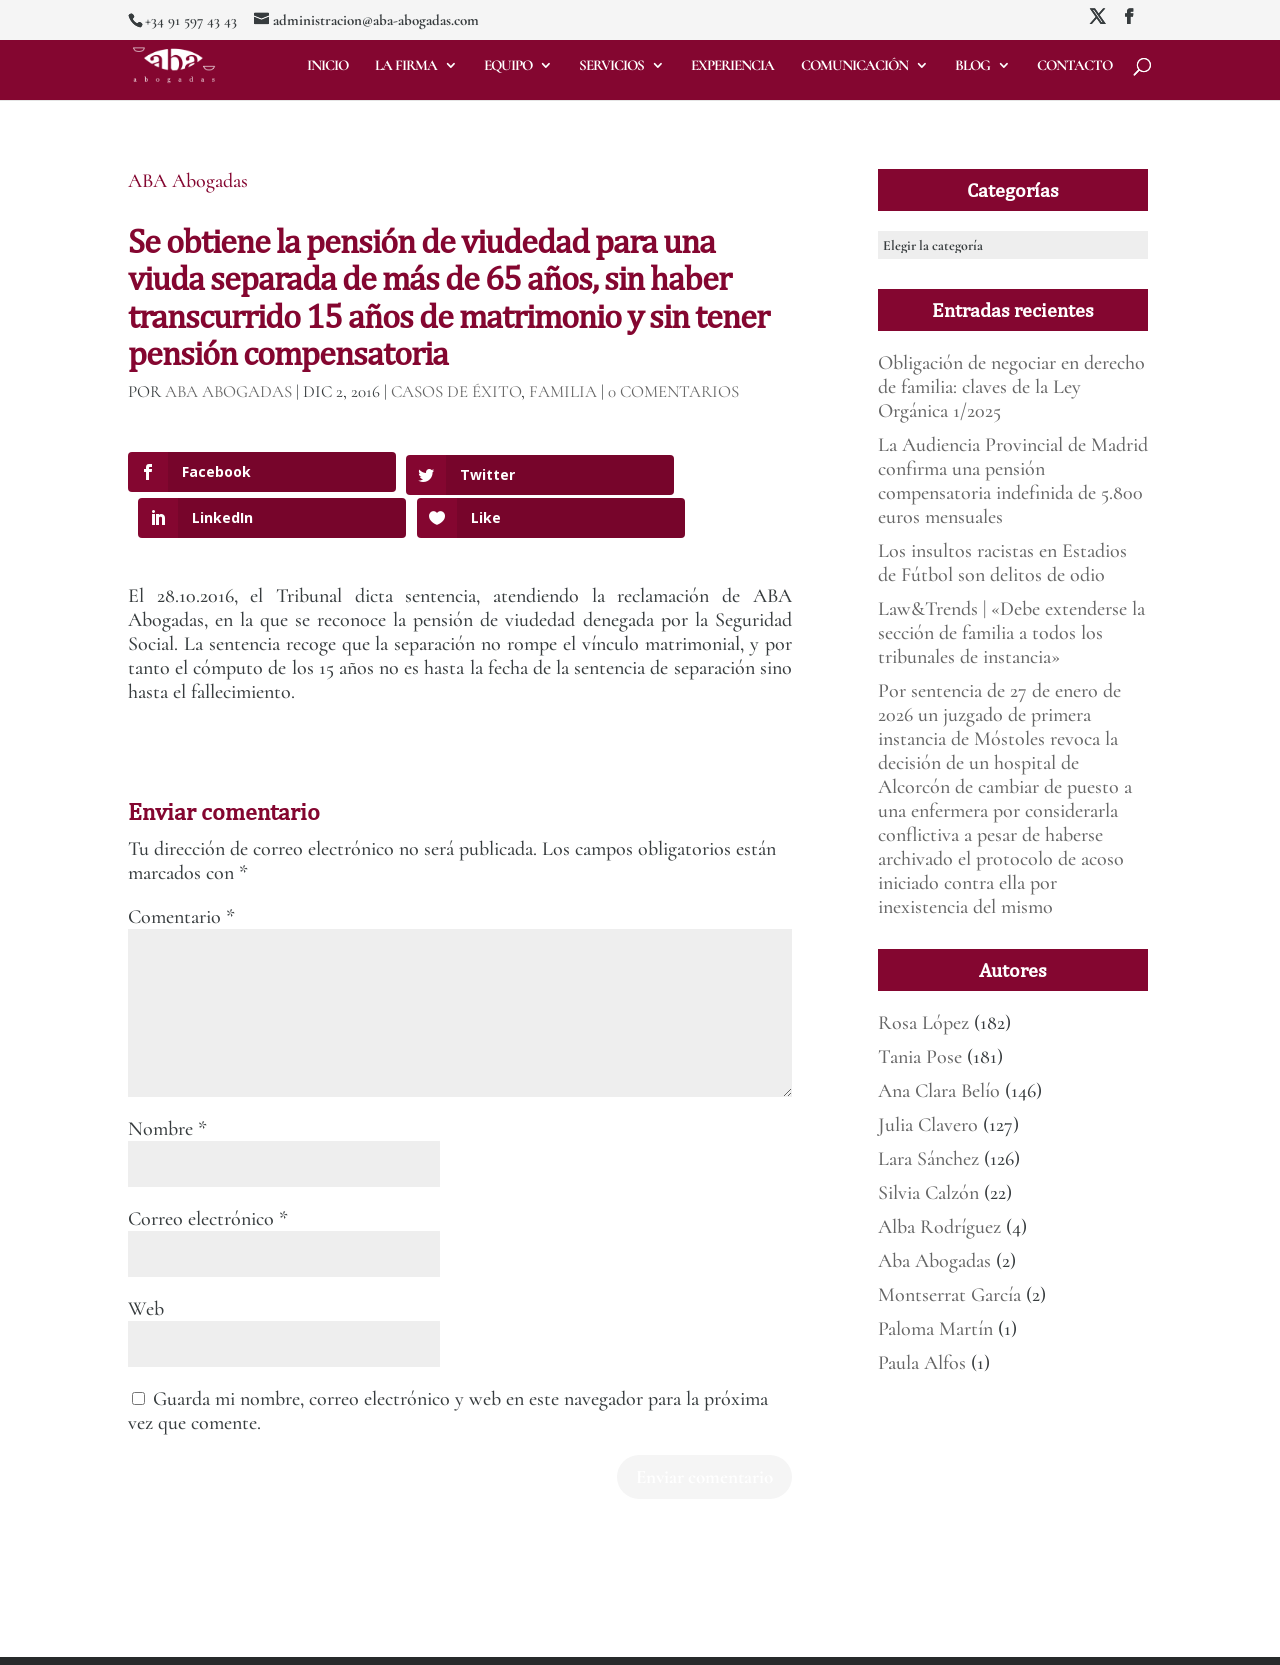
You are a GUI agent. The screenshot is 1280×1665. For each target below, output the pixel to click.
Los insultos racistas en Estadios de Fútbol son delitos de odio (1002, 563)
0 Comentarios (673, 391)
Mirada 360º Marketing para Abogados (327, 1638)
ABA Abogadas (188, 181)
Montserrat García (949, 1295)
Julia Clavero (928, 1125)
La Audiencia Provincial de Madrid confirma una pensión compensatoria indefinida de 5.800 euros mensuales (1013, 481)
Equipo (508, 66)
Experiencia (732, 66)
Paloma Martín (935, 1329)
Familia (563, 391)
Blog (972, 66)
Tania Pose (920, 1057)
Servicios (611, 66)
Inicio (327, 66)
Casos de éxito (456, 391)
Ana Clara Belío (939, 1091)
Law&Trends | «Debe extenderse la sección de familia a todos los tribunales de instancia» (1011, 633)
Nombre (167, 1083)
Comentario (181, 871)
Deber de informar (657, 1638)
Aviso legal (458, 1638)
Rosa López (923, 1023)
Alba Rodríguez (939, 1227)
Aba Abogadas (934, 1261)
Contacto (1074, 66)
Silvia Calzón (928, 1193)
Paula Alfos (922, 1363)
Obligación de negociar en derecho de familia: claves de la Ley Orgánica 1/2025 (1011, 387)
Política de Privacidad (548, 1638)
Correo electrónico (208, 1173)
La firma (406, 66)
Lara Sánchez (928, 1159)
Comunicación (854, 66)
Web (146, 1263)
